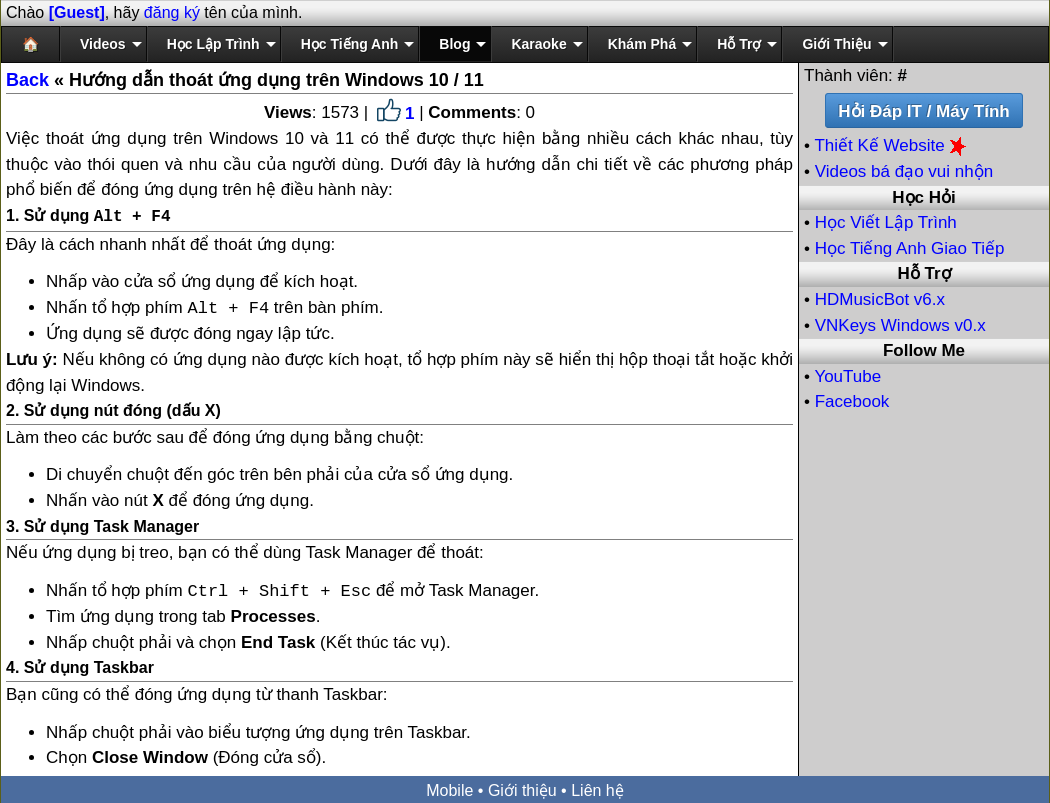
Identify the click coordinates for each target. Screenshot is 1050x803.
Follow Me (924, 350)
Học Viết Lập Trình (886, 222)
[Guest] (77, 12)
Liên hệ (597, 788)
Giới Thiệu (836, 44)
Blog (454, 44)
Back (27, 80)
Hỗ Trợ (739, 44)
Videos (103, 44)
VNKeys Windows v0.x (900, 325)
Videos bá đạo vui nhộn (904, 171)
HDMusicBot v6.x (880, 299)
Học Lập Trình (213, 44)
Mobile (449, 788)
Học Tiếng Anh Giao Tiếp (910, 248)
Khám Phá (642, 44)
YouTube (847, 376)
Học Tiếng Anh (350, 44)
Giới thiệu (522, 788)
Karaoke (538, 44)
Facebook (852, 401)
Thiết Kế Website (892, 145)
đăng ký (172, 12)
